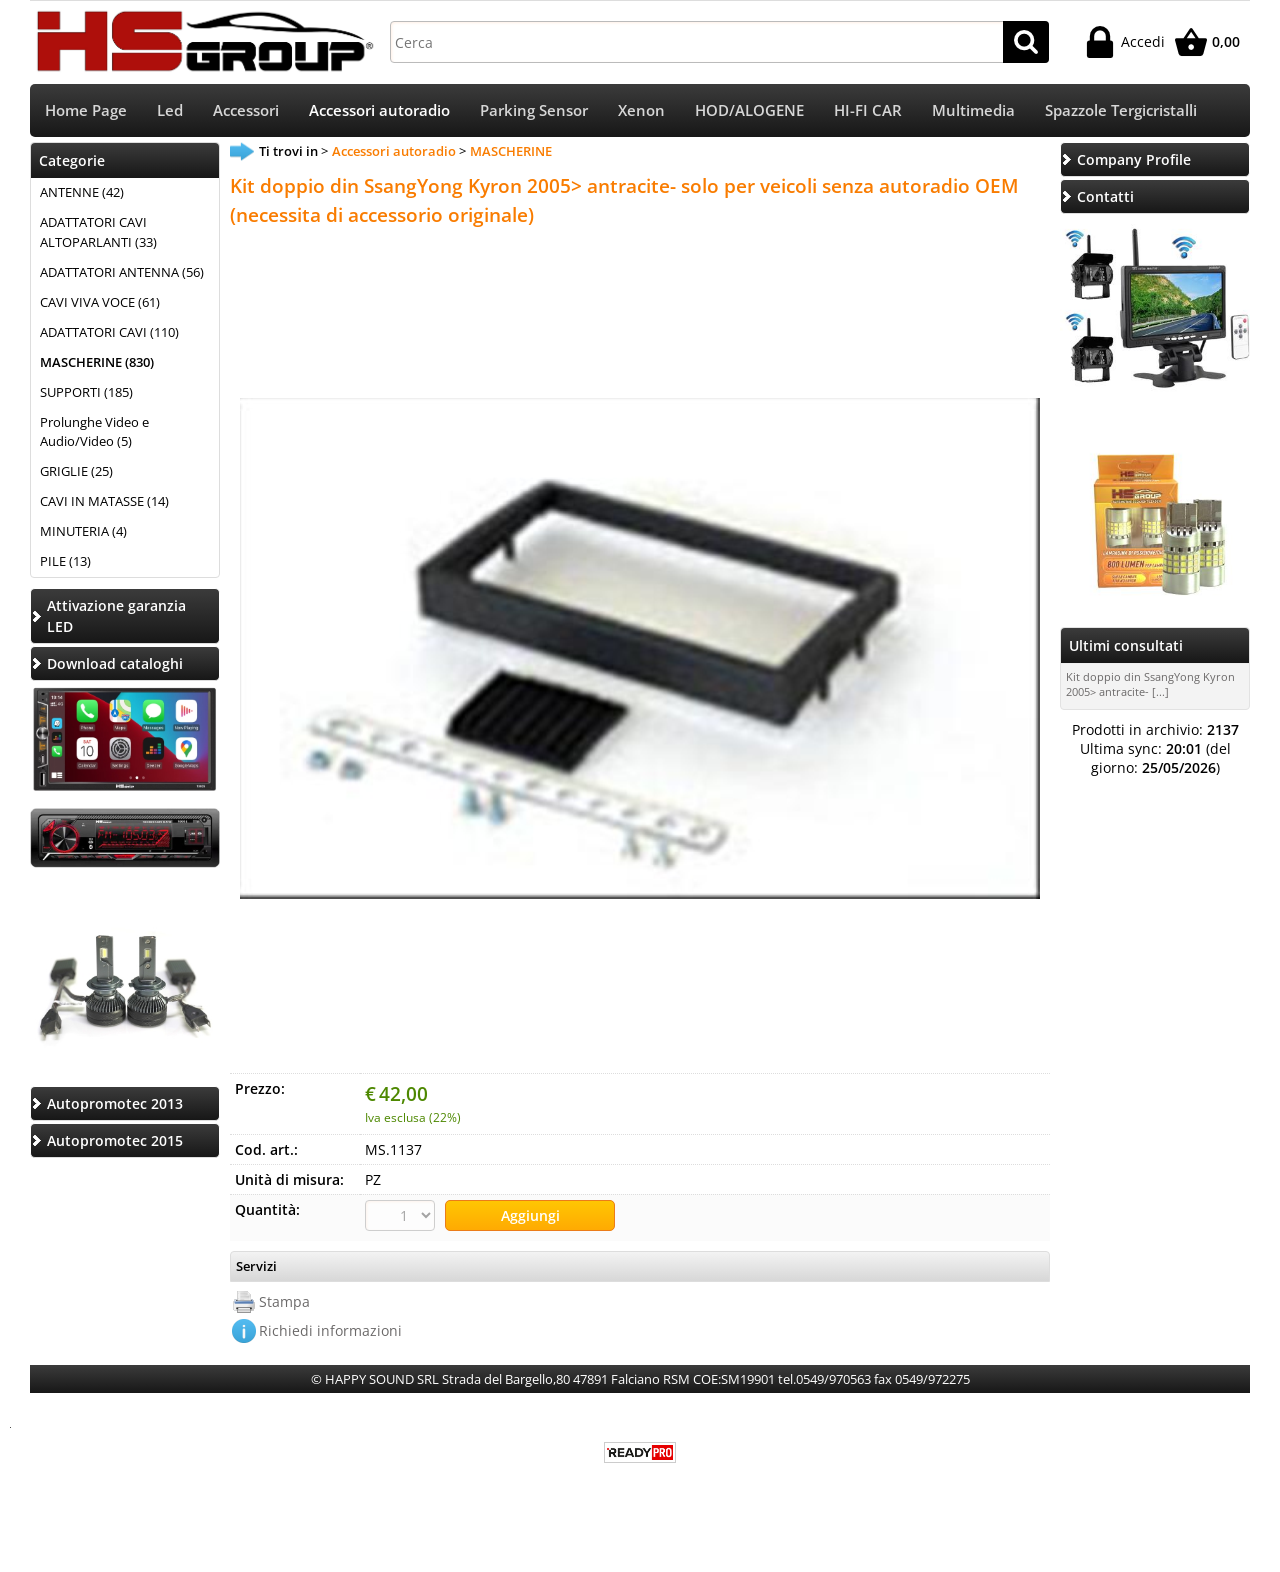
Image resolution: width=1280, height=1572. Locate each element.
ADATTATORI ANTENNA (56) (122, 272)
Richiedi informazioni (330, 1330)
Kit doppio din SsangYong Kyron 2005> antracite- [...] (1150, 684)
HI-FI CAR (868, 110)
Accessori (246, 110)
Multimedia (973, 110)
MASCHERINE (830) (97, 362)
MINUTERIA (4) (83, 531)
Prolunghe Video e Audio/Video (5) (94, 432)
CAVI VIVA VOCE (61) (100, 302)
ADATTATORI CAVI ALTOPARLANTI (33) (98, 232)
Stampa (284, 1301)
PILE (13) (65, 561)
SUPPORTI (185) (86, 392)
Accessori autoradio (379, 110)
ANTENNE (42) (82, 192)
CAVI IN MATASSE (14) (104, 501)
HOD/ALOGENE (749, 110)
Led (170, 110)
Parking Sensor (534, 110)
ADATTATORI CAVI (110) (109, 332)
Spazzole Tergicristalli (1121, 110)
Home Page (86, 110)
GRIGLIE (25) (76, 471)
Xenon (641, 110)
